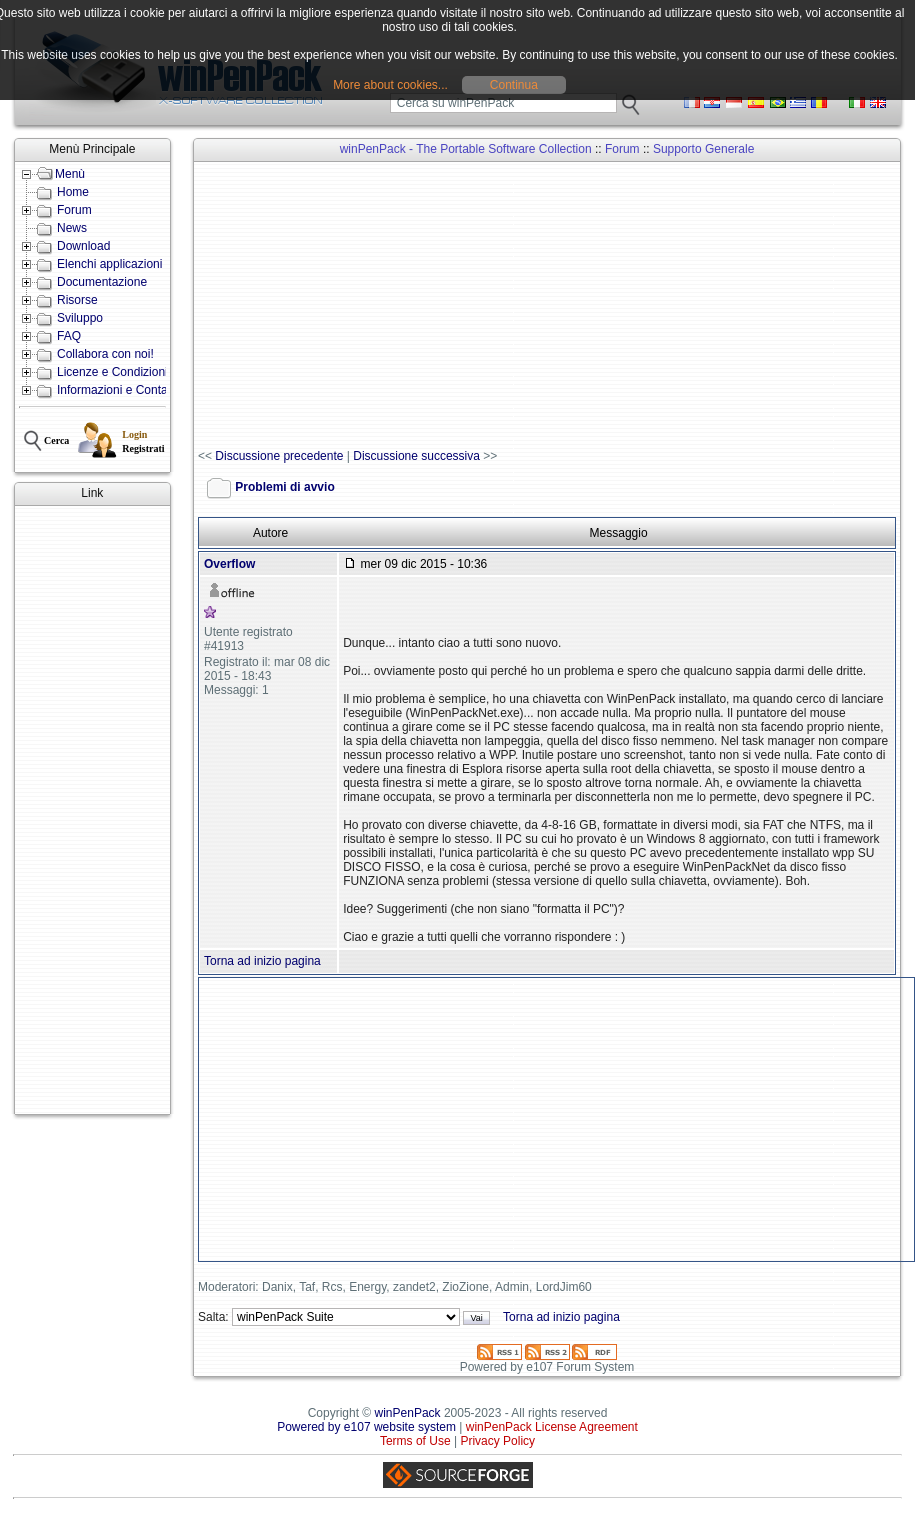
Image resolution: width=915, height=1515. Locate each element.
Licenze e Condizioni (112, 372)
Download (83, 246)
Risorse (77, 300)
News (72, 228)
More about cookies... (390, 85)
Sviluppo (80, 318)
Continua (514, 85)
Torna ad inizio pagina (262, 961)
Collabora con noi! (105, 354)
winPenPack (408, 1413)
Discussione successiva (416, 456)
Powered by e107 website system (366, 1427)
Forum (74, 210)
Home (73, 192)
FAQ (69, 336)
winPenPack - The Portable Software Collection (466, 149)
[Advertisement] (92, 810)
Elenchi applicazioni (109, 264)
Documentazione (102, 282)
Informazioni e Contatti (117, 390)
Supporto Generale (703, 149)
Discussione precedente (279, 456)
